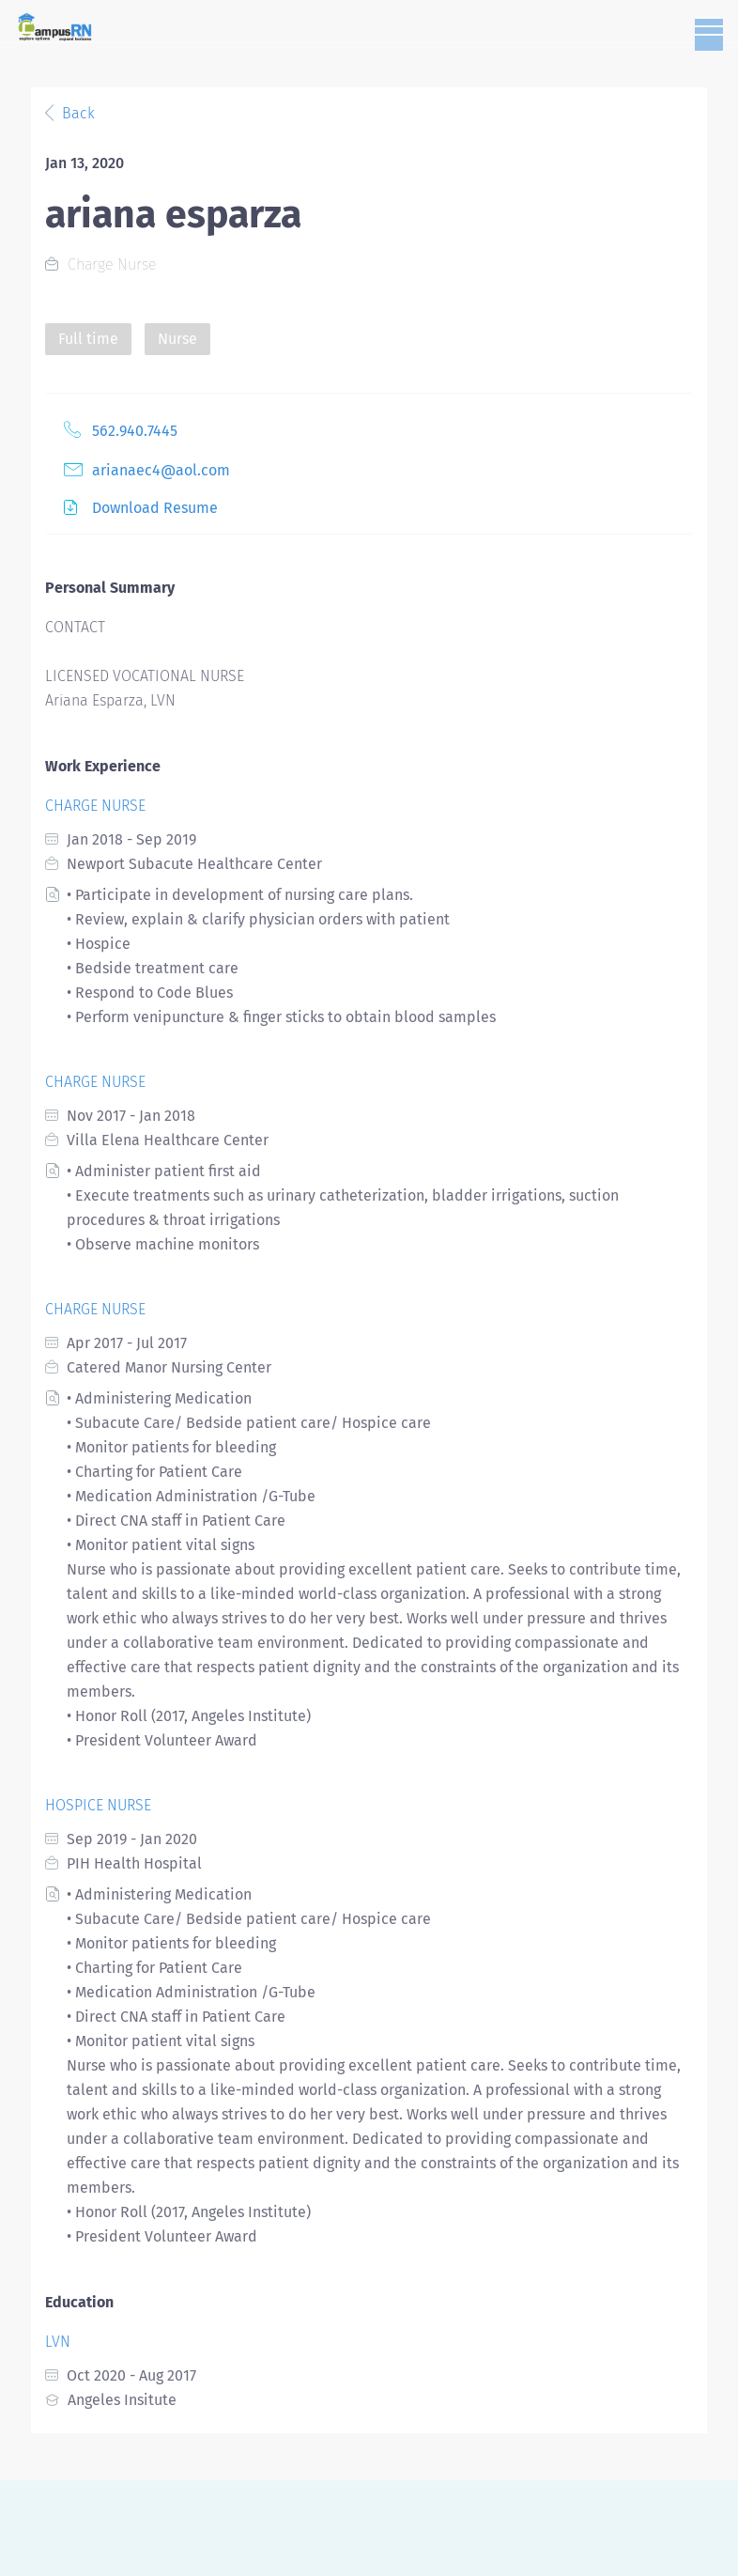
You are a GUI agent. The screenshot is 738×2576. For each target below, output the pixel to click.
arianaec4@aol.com (161, 470)
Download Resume (155, 508)
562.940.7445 (134, 431)
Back (76, 113)
